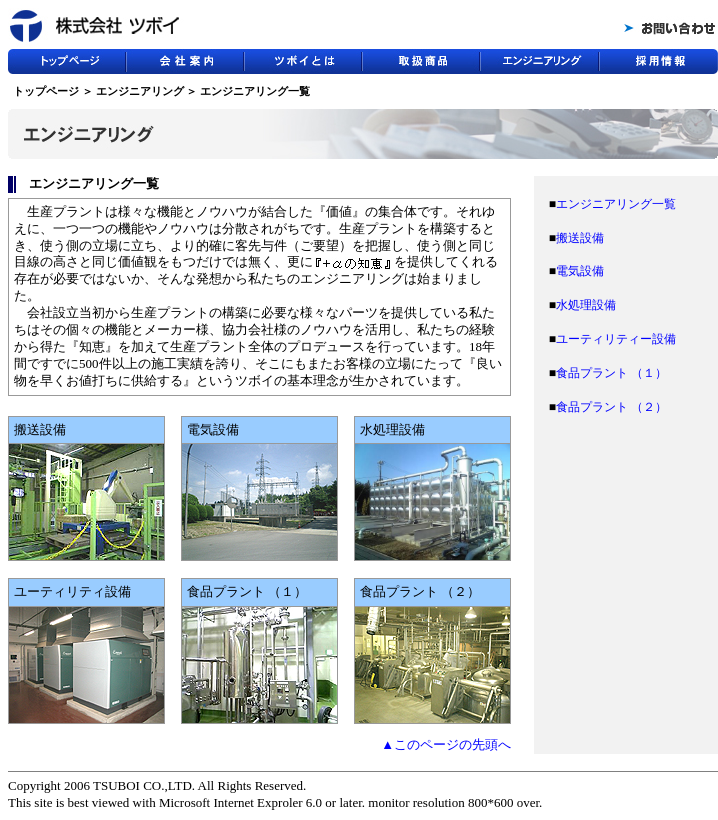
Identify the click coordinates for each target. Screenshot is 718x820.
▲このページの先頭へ (446, 744)
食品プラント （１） (611, 373)
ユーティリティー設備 (616, 339)
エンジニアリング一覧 (616, 204)
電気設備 (580, 271)
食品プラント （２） (611, 407)
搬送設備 (580, 238)
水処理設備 (586, 305)
